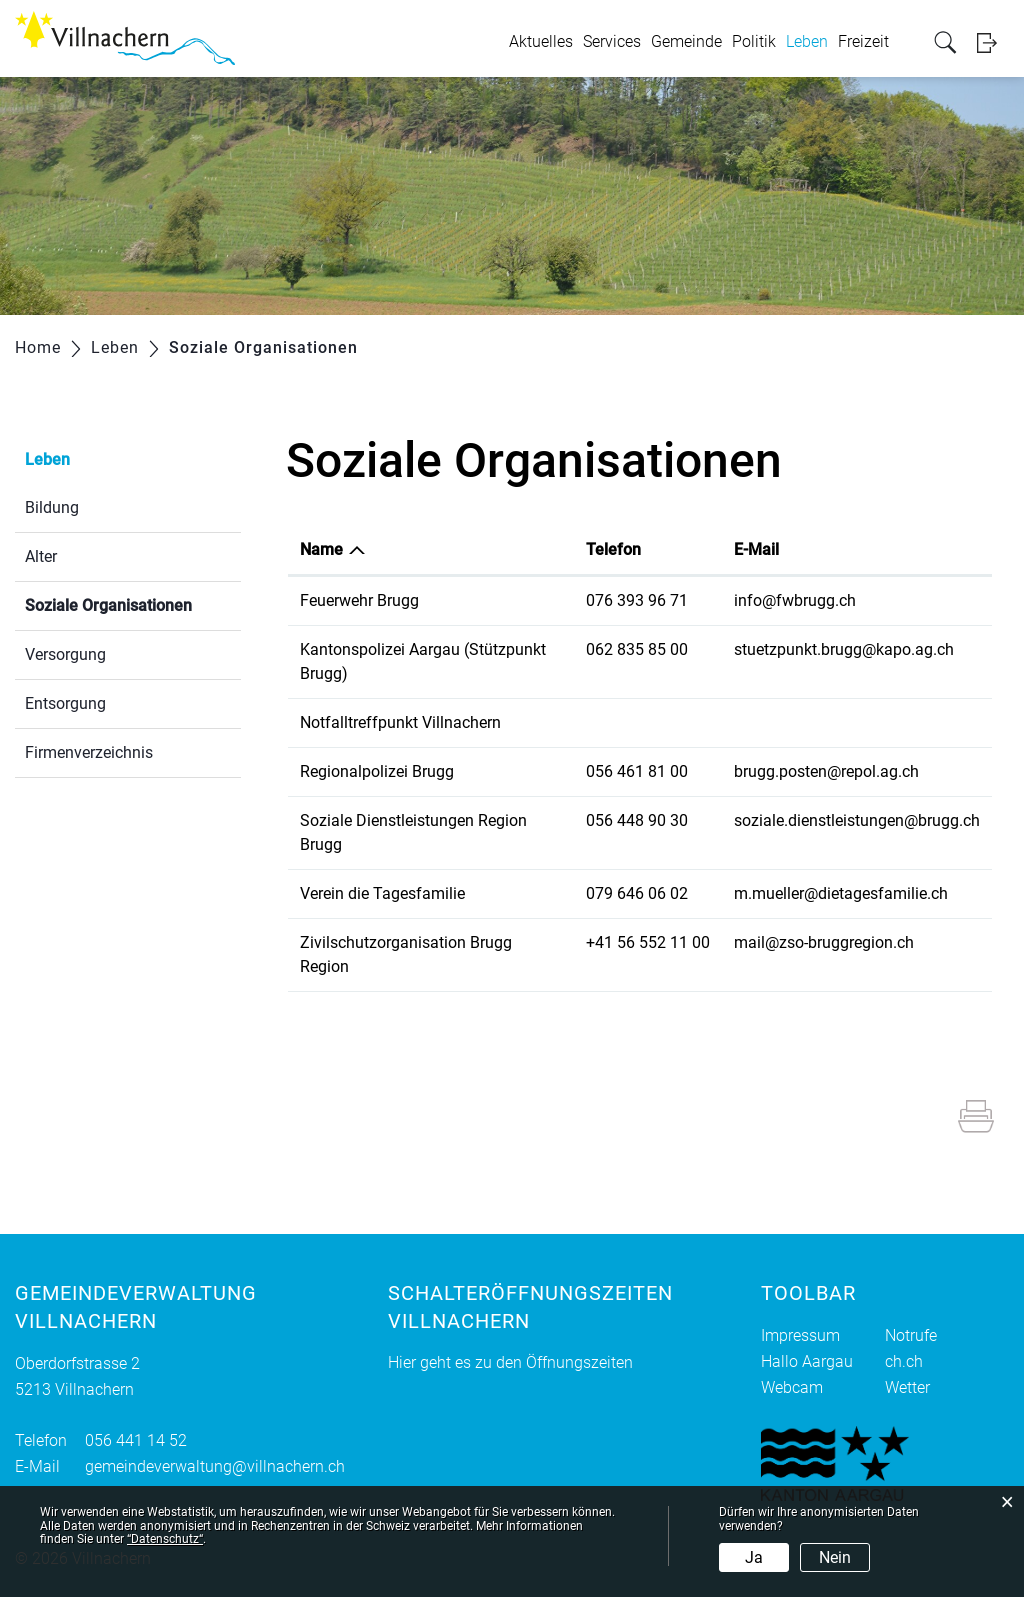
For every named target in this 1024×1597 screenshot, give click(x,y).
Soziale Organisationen (133, 603)
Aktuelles (541, 41)
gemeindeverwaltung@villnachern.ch (215, 1466)
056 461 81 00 (637, 771)
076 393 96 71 (637, 600)
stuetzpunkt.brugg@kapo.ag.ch (844, 649)
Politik (754, 41)
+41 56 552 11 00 (648, 942)
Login (993, 42)
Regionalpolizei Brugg (377, 771)
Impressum (800, 1335)
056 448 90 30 (637, 820)
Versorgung (65, 654)
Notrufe (911, 1335)
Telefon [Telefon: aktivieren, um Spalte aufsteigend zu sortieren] (613, 549)
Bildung (52, 507)
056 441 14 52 (136, 1440)
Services (612, 41)
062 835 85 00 (637, 649)
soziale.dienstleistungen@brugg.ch (857, 820)
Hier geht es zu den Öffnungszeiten (510, 1362)
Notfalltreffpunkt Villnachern (400, 722)
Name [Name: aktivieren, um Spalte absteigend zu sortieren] (321, 549)
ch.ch (904, 1361)
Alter (41, 556)
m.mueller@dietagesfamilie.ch (841, 893)
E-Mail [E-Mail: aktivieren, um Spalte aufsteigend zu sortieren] (756, 549)
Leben (807, 41)
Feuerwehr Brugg (359, 600)
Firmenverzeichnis (89, 752)
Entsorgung (65, 703)
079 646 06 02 (637, 893)
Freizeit (863, 41)
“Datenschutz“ (165, 1539)
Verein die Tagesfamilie (382, 893)
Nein (835, 1557)
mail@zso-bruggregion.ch (824, 942)
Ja (754, 1557)
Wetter (907, 1387)
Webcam (792, 1387)
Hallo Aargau (807, 1361)
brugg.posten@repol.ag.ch (826, 771)
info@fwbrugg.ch (795, 600)
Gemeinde (686, 41)
